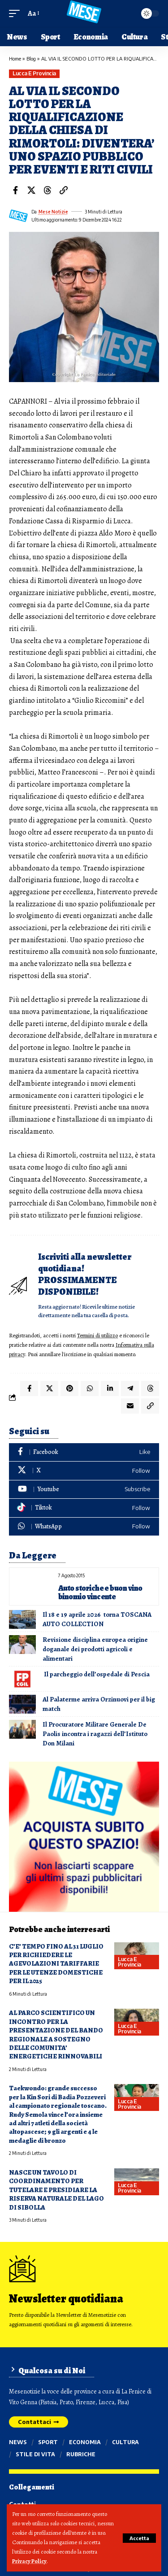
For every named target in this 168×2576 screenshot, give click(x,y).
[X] (84, 1471)
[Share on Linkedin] (110, 1388)
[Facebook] (84, 1452)
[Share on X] (31, 190)
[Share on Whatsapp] (90, 1388)
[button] (139, 2538)
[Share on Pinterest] (69, 1388)
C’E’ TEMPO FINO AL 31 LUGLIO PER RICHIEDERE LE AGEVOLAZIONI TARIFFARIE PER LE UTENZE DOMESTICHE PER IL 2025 (56, 1964)
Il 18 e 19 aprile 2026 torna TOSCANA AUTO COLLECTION (97, 1619)
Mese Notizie (53, 211)
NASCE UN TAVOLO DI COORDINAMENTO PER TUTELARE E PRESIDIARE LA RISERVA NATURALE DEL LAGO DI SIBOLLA (56, 2190)
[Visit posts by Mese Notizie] (18, 215)
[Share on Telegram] (130, 1388)
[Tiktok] (84, 1508)
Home (15, 58)
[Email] (130, 1406)
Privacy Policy (29, 2561)
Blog (31, 58)
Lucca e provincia (34, 73)
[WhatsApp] (84, 1527)
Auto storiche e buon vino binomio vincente (100, 1592)
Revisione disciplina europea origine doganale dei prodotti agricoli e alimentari (95, 1649)
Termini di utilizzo (97, 1335)
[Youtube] (84, 1489)
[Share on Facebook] (15, 190)
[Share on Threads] (47, 190)
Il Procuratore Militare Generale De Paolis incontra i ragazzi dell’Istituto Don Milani (95, 1734)
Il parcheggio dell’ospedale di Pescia (96, 1674)
